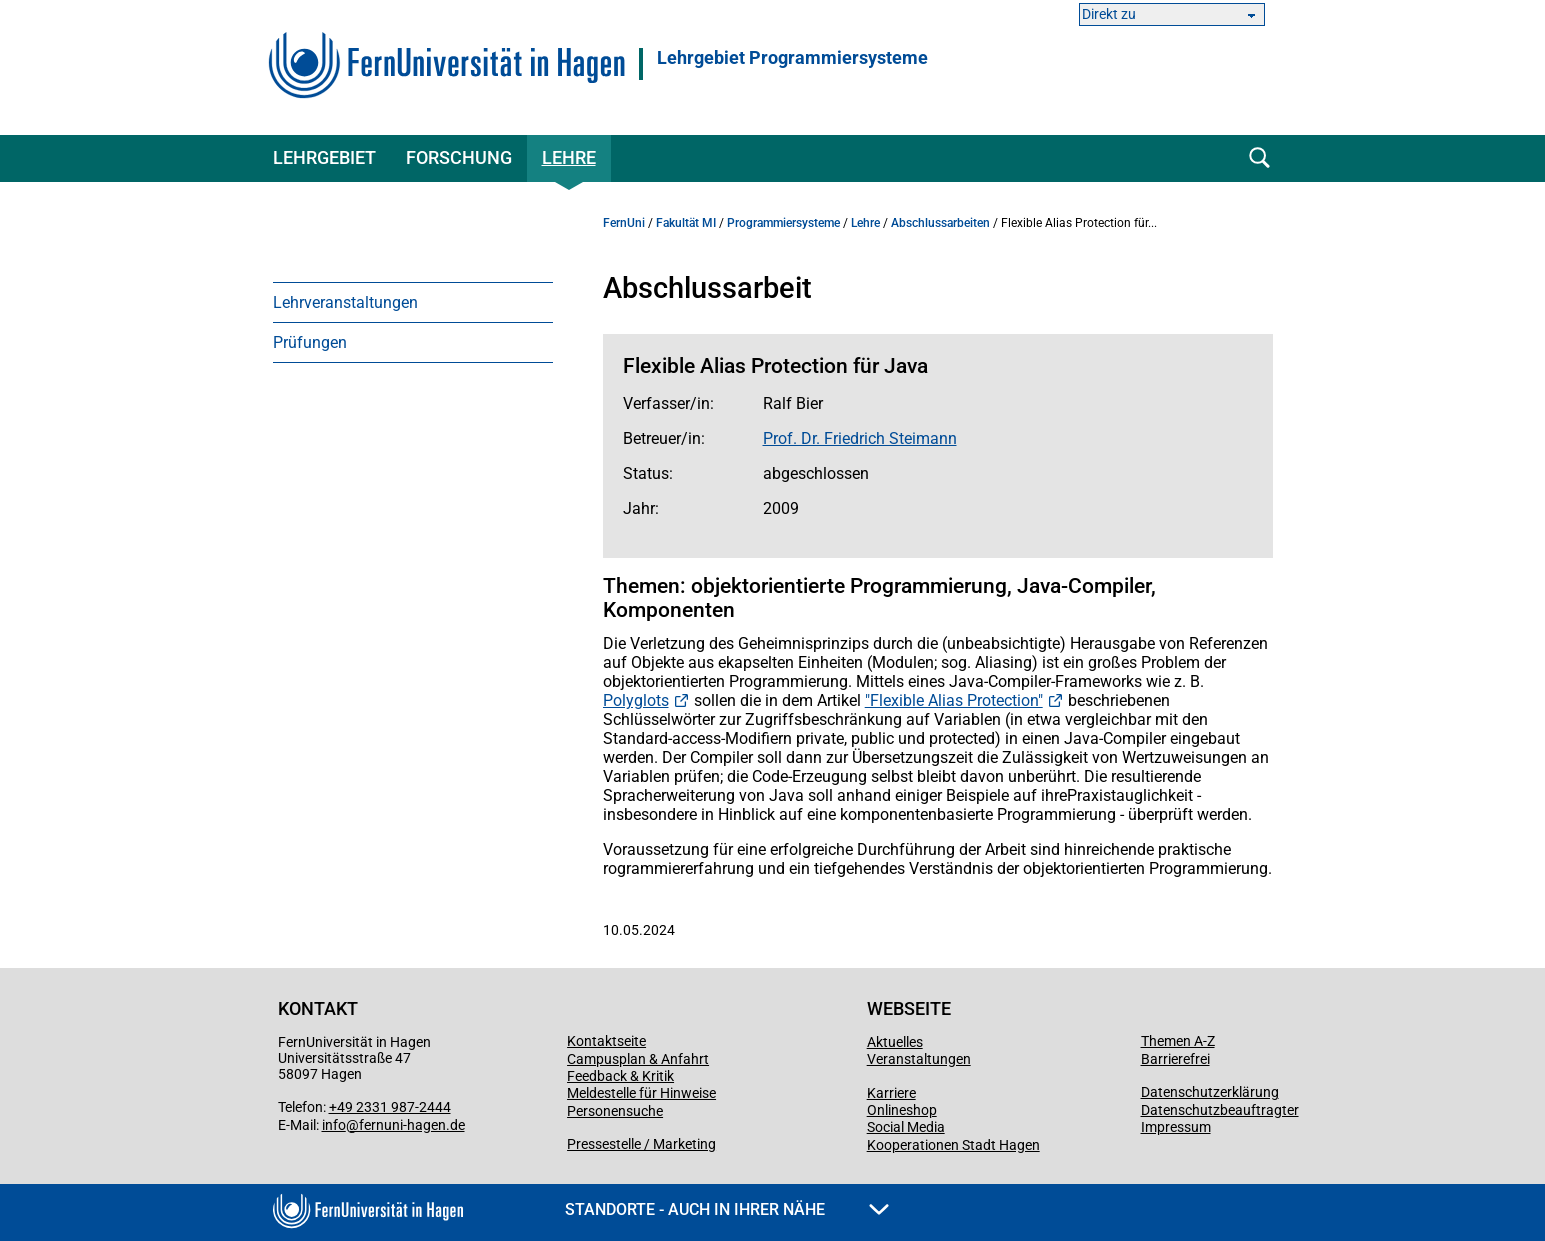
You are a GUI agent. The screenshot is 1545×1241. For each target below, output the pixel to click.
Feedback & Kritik (620, 1076)
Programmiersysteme (783, 223)
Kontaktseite (606, 1041)
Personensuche (615, 1111)
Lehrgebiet (324, 157)
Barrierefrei (1175, 1059)
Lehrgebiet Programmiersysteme (792, 58)
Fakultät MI (686, 223)
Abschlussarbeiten (940, 223)
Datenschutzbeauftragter (1220, 1110)
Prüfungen (310, 342)
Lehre (569, 157)
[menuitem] (413, 302)
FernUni (624, 223)
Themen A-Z (1178, 1041)
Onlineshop (902, 1110)
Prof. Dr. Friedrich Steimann (860, 438)
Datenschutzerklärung (1210, 1092)
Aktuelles (895, 1042)
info (334, 1125)
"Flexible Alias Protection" (954, 700)
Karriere (891, 1093)
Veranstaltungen (919, 1059)
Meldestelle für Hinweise (641, 1093)
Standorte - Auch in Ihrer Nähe (727, 1209)
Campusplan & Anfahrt (638, 1059)
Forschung (459, 157)
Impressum (1176, 1127)
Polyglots (636, 700)
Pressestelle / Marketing (641, 1144)
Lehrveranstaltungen (345, 302)
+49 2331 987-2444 (390, 1107)
